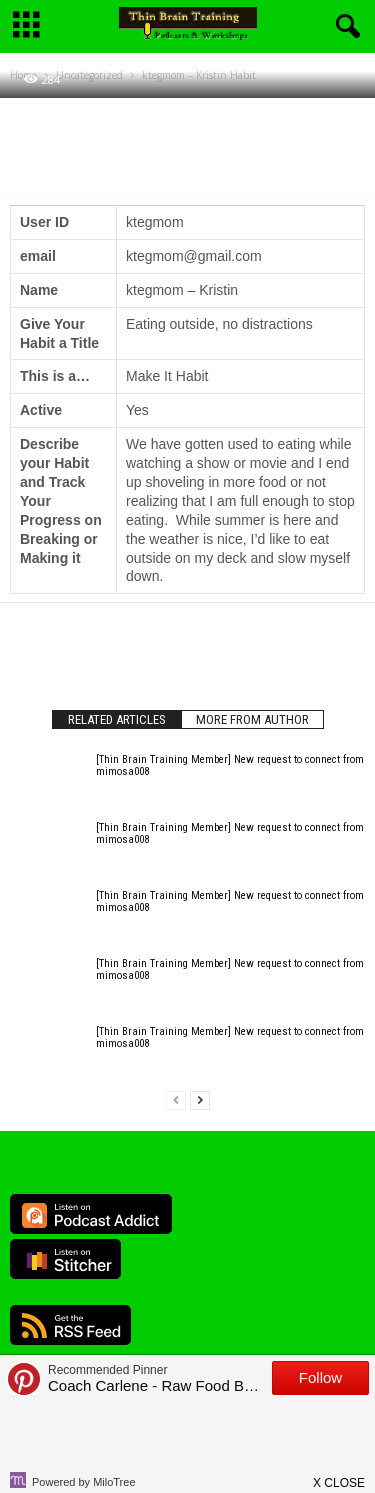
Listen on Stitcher (65, 1259)
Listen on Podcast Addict (91, 1214)
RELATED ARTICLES (117, 719)
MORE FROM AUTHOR (252, 719)
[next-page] (200, 1100)
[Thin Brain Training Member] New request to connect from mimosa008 (230, 765)
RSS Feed (70, 1325)
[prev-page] (176, 1100)
